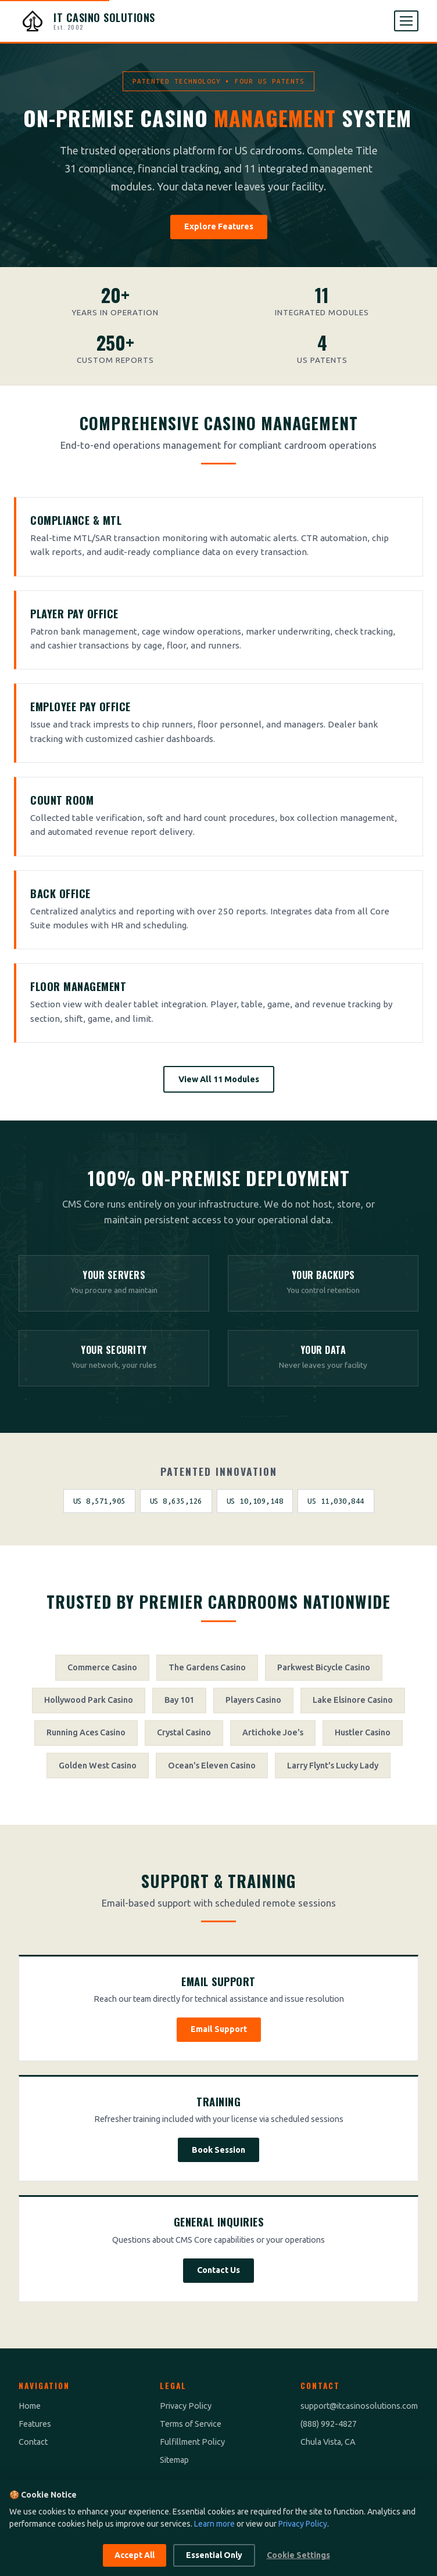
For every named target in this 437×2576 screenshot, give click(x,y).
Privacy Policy (186, 2406)
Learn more (214, 2523)
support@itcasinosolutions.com (359, 2406)
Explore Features (218, 226)
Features (35, 2424)
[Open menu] (406, 20)
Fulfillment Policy (192, 2442)
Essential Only (214, 2555)
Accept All (134, 2555)
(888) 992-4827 (328, 2424)
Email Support (219, 2029)
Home (30, 2406)
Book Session (218, 2150)
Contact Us (218, 2270)
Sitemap (174, 2460)
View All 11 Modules (218, 1079)
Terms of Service (190, 2424)
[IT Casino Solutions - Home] (87, 21)
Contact (33, 2442)
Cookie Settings (298, 2555)
